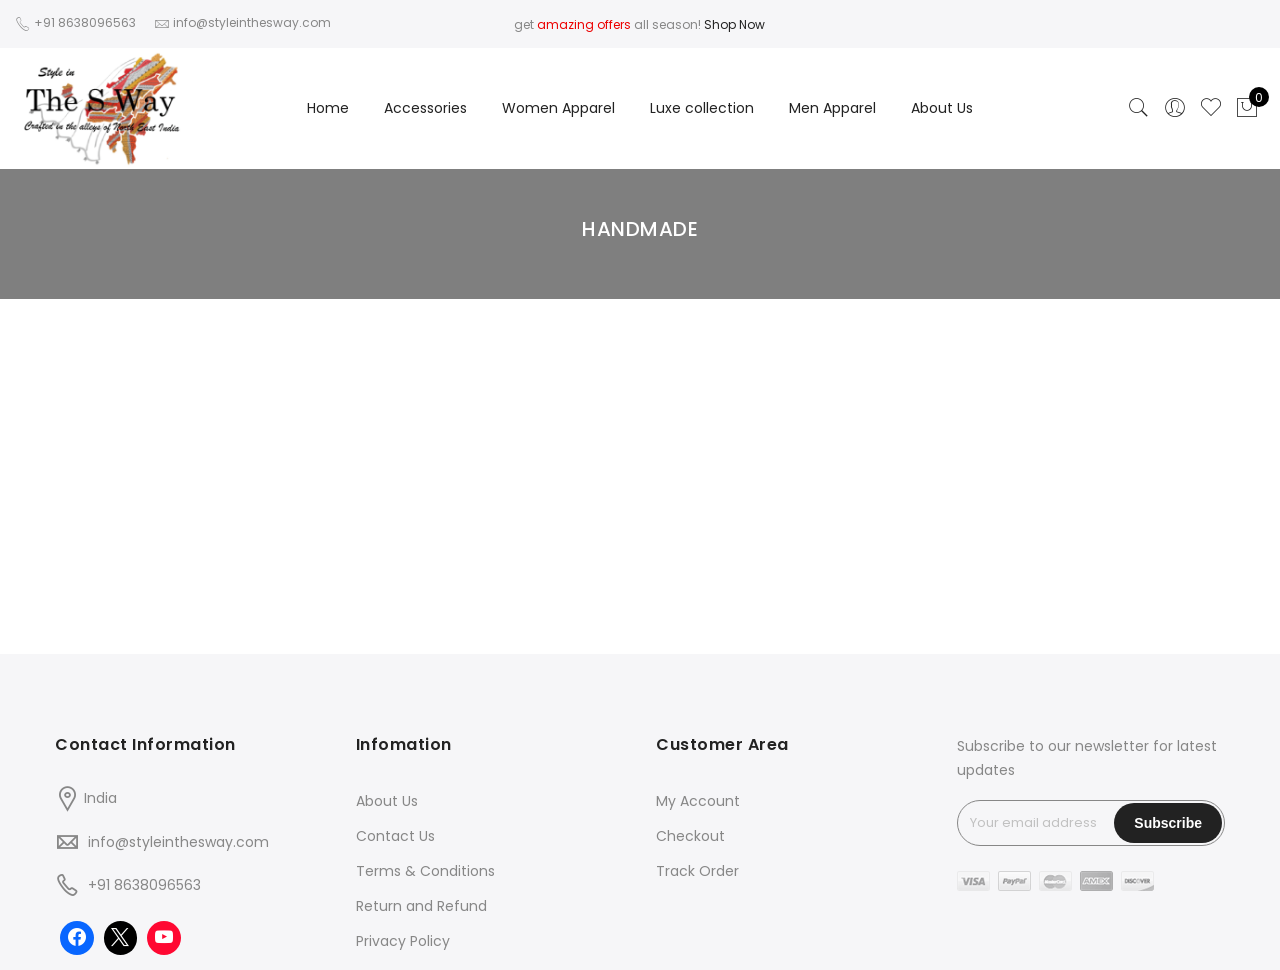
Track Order (697, 871)
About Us (942, 108)
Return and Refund (421, 906)
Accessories (425, 108)
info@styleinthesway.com (178, 842)
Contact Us (395, 836)
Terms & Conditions (425, 871)
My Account (698, 801)
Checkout (690, 836)
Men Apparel (832, 108)
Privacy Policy (403, 941)
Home (328, 108)
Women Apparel (558, 108)
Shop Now (734, 24)
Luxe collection (702, 108)
